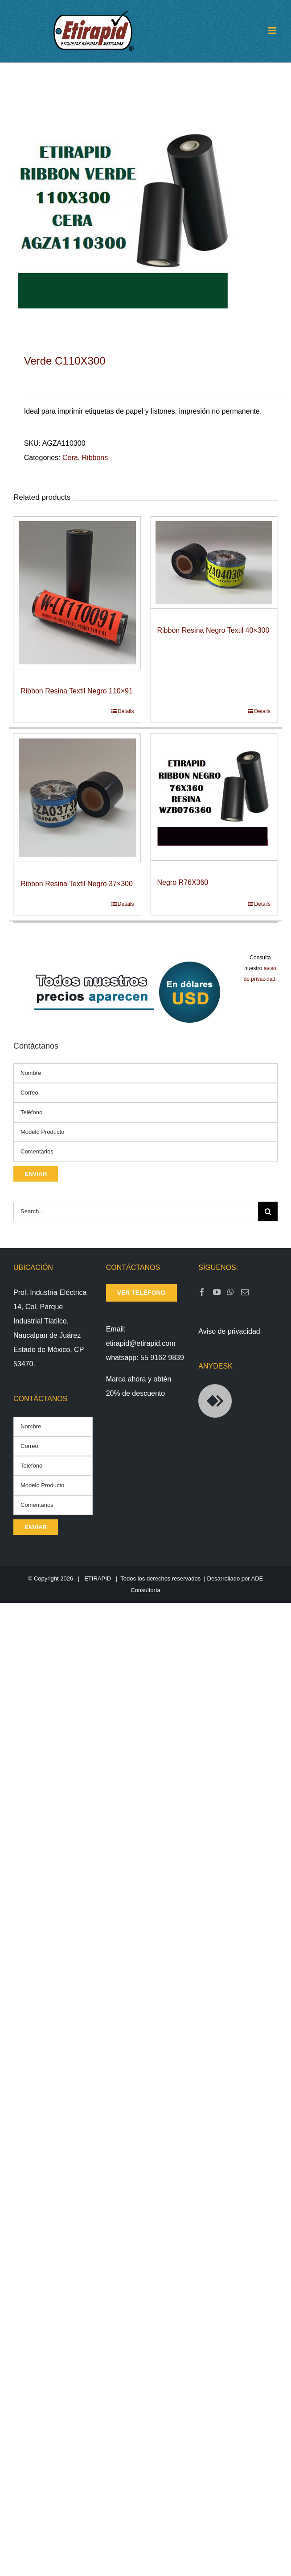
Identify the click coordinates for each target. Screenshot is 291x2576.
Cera (70, 457)
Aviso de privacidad (229, 1331)
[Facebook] (202, 1292)
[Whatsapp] (230, 1292)
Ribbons (95, 457)
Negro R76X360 (183, 882)
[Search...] (135, 1211)
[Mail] (245, 1292)
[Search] (268, 1211)
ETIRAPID (97, 1578)
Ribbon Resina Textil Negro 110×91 (76, 691)
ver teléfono (141, 1292)
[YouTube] (217, 1292)
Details (126, 711)
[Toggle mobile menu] (273, 30)
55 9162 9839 (162, 1357)
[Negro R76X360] (214, 797)
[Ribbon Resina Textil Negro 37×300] (77, 798)
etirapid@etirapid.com (141, 1343)
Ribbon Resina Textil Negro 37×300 (76, 884)
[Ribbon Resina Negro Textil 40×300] (214, 562)
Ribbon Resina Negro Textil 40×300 (213, 630)
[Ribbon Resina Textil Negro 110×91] (77, 592)
